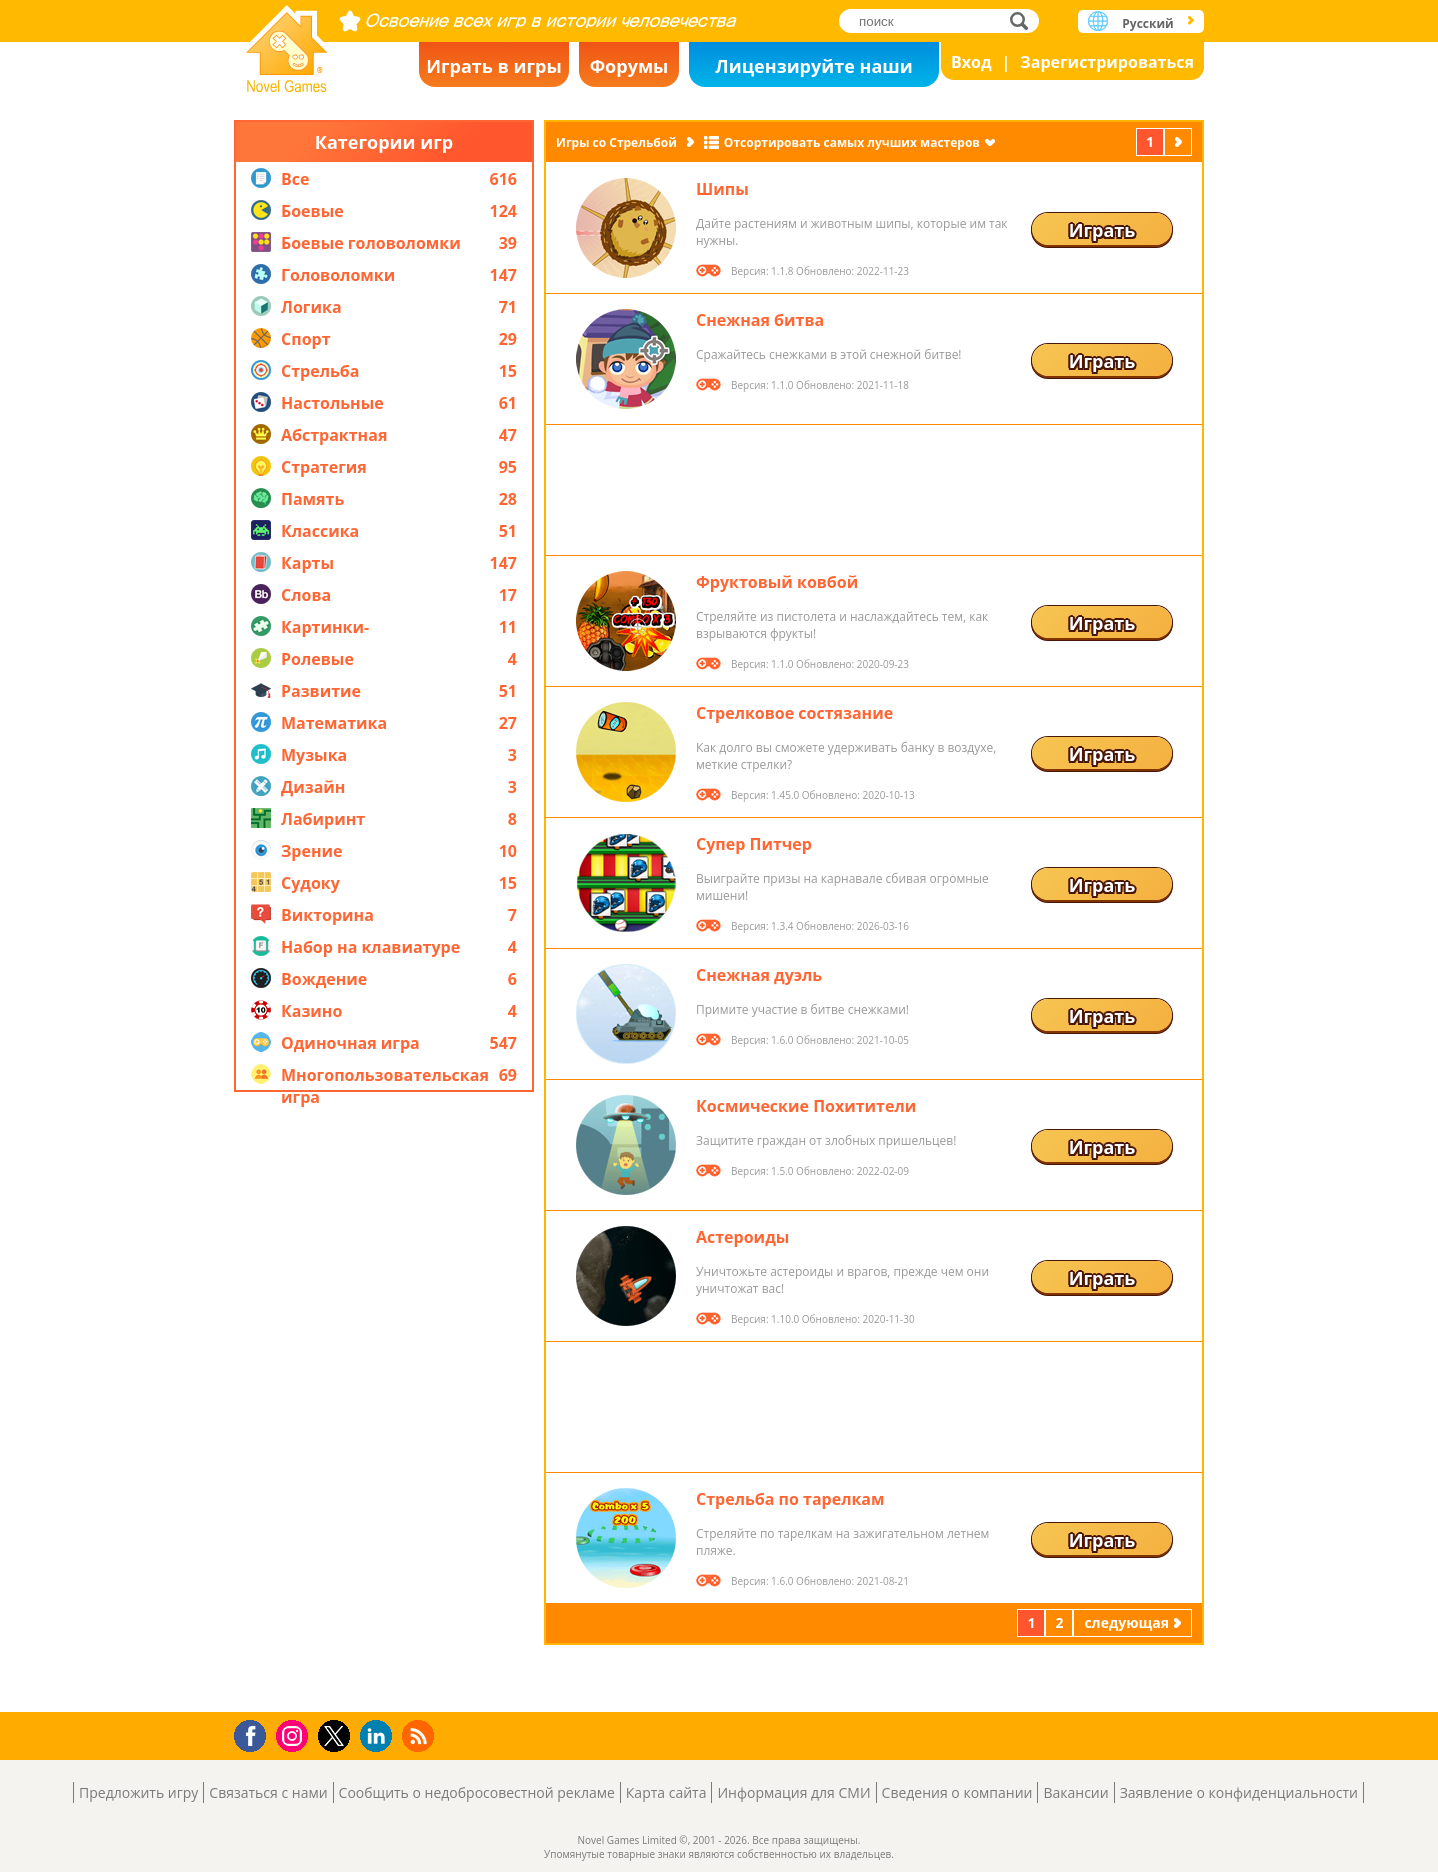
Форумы (629, 66)
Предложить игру (138, 1792)
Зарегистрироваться (1107, 62)
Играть (1102, 230)
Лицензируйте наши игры (813, 70)
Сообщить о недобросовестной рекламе (477, 1792)
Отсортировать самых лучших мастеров (852, 142)
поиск (1024, 20)
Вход (971, 62)
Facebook (255, 1733)
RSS (420, 1735)
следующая (1180, 141)
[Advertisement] (384, 1402)
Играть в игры (494, 66)
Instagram (295, 1734)
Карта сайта (666, 1792)
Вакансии (1075, 1792)
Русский (1147, 23)
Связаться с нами (268, 1792)
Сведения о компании (957, 1792)
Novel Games (287, 42)
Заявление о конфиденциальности (1239, 1792)
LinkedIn (379, 1736)
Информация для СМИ (793, 1792)
